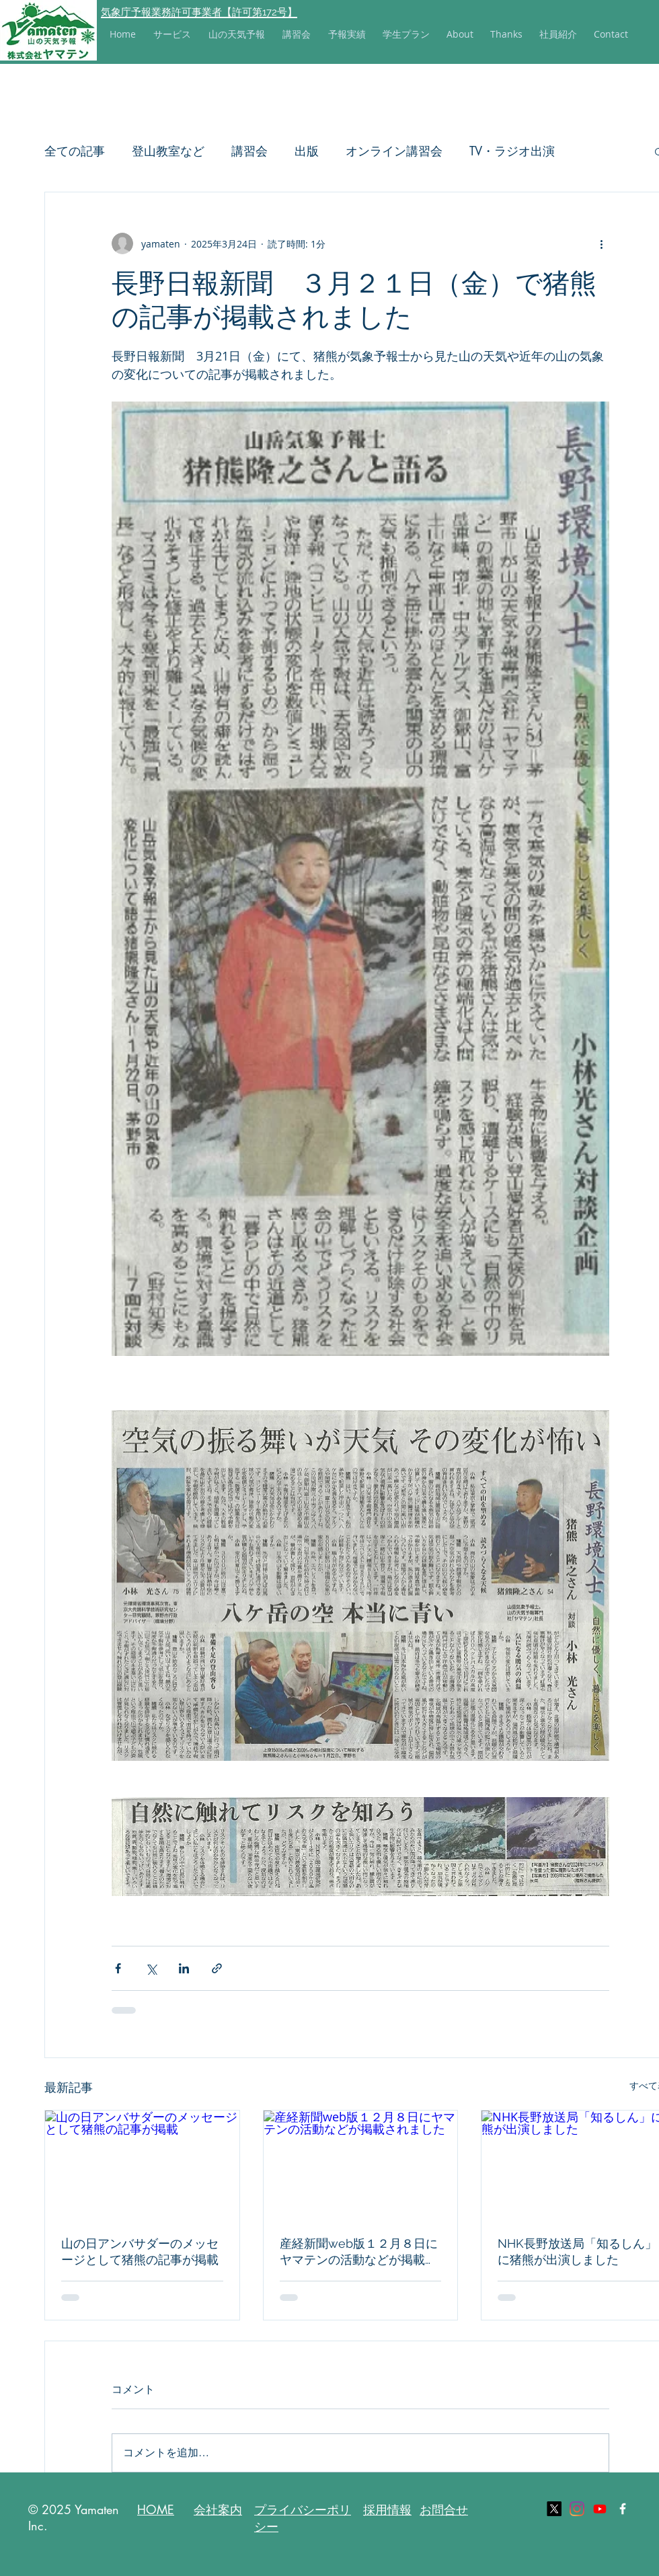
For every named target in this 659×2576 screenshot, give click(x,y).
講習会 (249, 151)
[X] (554, 2508)
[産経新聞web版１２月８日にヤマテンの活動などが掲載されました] (361, 2165)
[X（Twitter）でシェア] (151, 1968)
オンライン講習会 (394, 151)
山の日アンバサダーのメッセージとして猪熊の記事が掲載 (140, 2251)
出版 (307, 151)
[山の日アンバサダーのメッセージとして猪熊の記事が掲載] (142, 2165)
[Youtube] (599, 2508)
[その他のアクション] (601, 243)
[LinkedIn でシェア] (184, 1968)
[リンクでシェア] (216, 1968)
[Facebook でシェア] (118, 1968)
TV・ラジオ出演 (512, 151)
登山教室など (168, 151)
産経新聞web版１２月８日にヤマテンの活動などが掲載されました (359, 2252)
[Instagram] (577, 2508)
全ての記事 (74, 151)
